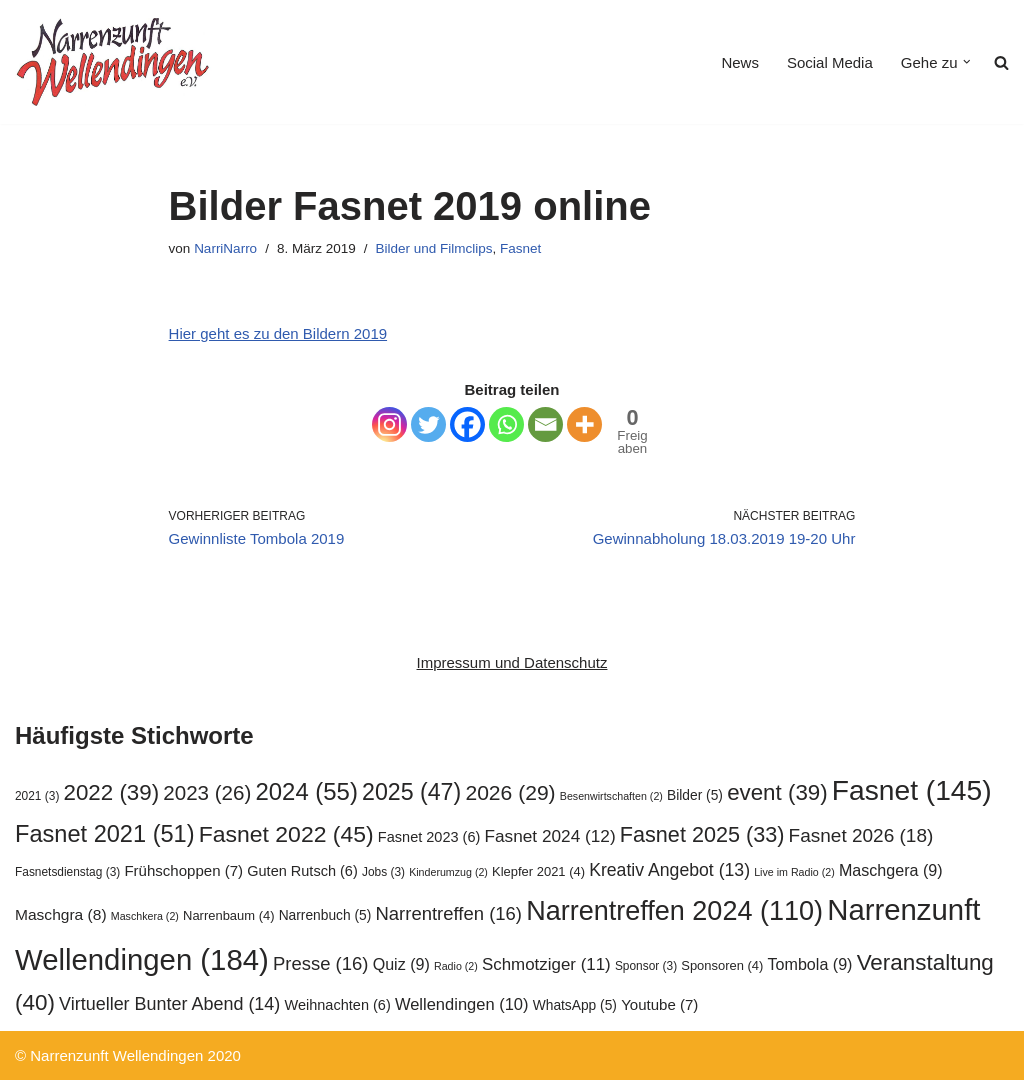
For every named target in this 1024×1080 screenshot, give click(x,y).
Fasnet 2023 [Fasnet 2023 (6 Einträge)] (429, 837)
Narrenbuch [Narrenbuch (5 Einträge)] (325, 915)
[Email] (545, 424)
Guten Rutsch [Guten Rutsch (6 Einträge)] (302, 871)
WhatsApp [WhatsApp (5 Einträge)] (575, 1005)
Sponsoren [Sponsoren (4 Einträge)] (722, 965)
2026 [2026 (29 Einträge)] (510, 792)
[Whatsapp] (506, 424)
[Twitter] (428, 424)
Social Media (830, 62)
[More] (584, 424)
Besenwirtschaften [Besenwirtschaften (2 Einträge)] (611, 796)
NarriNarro (225, 248)
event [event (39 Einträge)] (777, 792)
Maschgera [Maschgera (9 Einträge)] (891, 870)
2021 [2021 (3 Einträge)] (37, 796)
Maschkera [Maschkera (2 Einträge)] (145, 916)
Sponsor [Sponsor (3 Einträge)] (646, 966)
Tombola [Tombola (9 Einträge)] (810, 964)
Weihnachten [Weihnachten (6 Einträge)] (337, 1005)
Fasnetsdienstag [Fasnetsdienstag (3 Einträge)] (67, 872)
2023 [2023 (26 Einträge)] (207, 792)
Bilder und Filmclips (433, 248)
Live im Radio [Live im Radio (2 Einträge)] (794, 872)
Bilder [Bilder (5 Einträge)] (695, 795)
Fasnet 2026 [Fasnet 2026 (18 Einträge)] (861, 835)
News (740, 62)
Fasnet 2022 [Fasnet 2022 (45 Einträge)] (286, 834)
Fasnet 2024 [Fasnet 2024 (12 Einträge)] (550, 836)
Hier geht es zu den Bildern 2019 (278, 333)
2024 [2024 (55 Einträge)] (307, 791)
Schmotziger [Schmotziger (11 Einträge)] (546, 964)
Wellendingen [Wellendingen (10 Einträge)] (462, 1004)
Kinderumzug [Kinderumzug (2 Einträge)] (448, 872)
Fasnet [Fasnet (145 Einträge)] (912, 790)
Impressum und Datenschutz (512, 662)
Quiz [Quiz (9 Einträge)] (401, 964)
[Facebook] (467, 424)
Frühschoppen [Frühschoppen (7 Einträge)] (183, 870)
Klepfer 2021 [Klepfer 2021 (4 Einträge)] (538, 871)
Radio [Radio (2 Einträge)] (456, 966)
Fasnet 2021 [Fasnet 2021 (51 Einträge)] (105, 834)
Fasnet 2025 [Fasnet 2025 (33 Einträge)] (702, 834)
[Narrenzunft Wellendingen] (115, 62)
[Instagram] (389, 424)
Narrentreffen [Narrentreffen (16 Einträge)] (449, 913)
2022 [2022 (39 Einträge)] (112, 792)
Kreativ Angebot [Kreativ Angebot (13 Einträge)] (669, 870)
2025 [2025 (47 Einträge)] (411, 792)
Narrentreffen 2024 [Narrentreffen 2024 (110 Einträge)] (674, 911)
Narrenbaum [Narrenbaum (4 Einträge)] (228, 915)
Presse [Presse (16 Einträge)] (320, 963)
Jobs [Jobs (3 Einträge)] (383, 872)
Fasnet (520, 248)
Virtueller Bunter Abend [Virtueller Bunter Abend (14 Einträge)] (169, 1004)
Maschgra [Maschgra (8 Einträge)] (61, 914)
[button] (967, 62)
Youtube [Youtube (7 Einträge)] (659, 1004)
